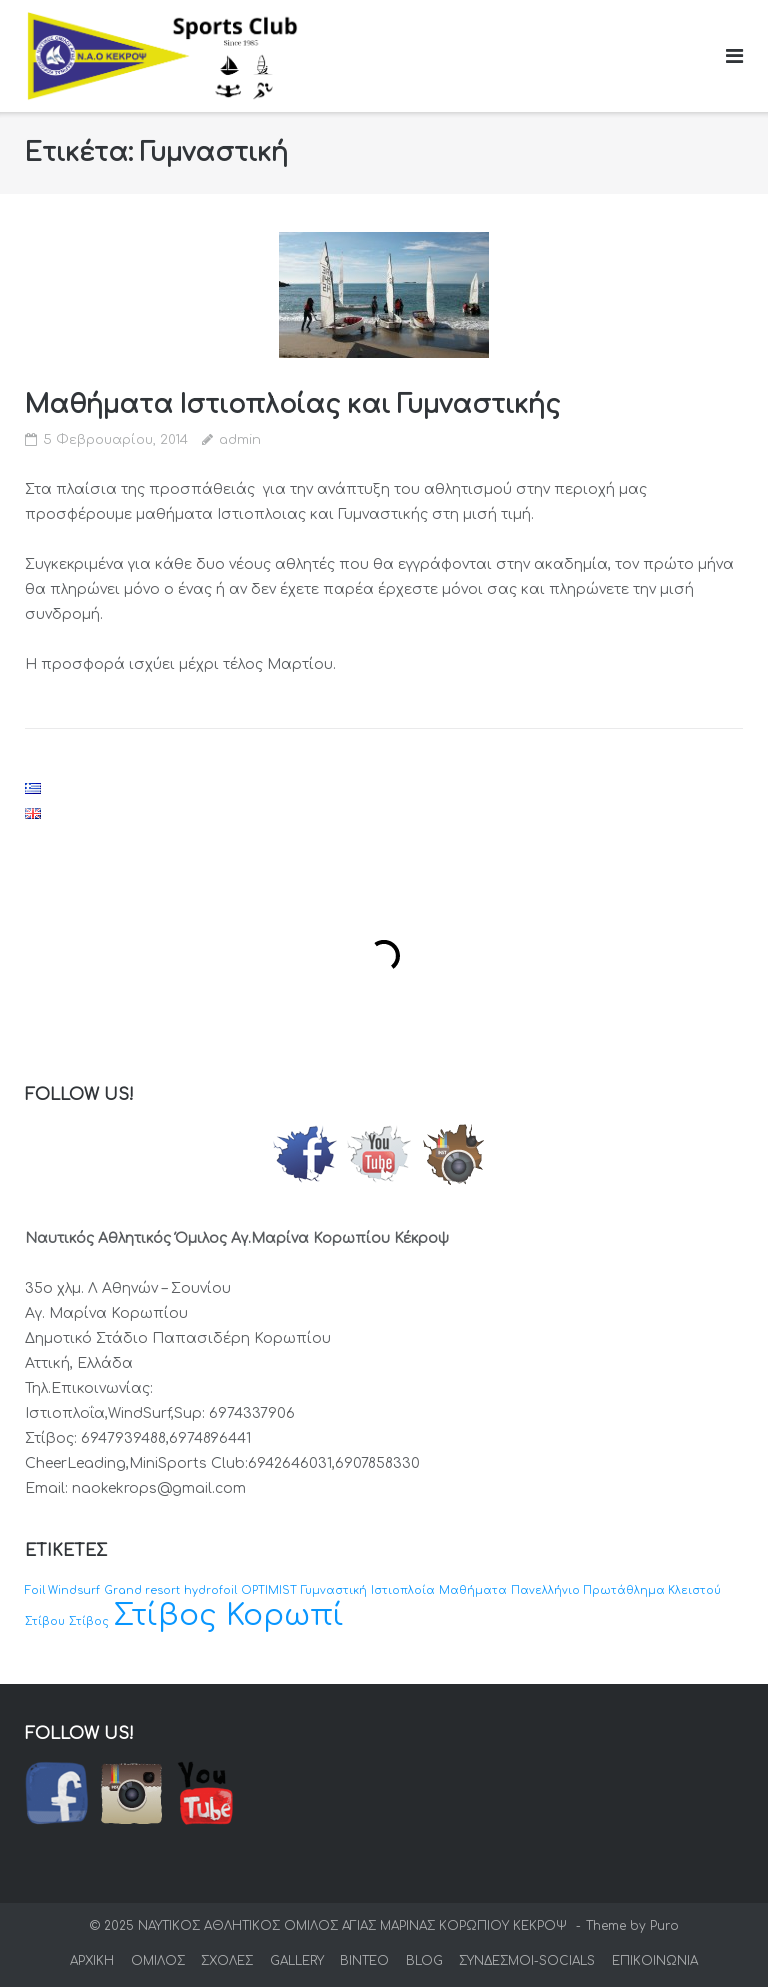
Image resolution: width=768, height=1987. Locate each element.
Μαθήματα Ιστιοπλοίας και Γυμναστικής (292, 405)
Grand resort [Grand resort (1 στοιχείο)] (142, 1590)
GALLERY (297, 1961)
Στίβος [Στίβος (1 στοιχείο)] (89, 1621)
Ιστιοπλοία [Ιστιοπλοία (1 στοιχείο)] (403, 1590)
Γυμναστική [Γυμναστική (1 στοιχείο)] (334, 1590)
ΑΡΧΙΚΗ (92, 1961)
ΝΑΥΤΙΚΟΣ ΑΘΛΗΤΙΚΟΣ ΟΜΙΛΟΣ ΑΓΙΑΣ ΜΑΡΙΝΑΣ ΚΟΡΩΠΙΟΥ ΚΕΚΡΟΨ (354, 1926)
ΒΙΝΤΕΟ (364, 1961)
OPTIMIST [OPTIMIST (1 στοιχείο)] (269, 1590)
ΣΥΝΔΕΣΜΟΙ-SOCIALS (527, 1961)
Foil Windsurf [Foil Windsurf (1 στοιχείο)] (62, 1590)
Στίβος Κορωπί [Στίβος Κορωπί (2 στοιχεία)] (228, 1615)
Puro (664, 1926)
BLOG (424, 1961)
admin (240, 440)
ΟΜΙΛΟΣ (158, 1961)
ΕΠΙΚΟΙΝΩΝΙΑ (655, 1961)
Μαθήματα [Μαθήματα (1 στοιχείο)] (473, 1590)
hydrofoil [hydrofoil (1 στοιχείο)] (210, 1590)
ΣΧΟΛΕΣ (227, 1961)
